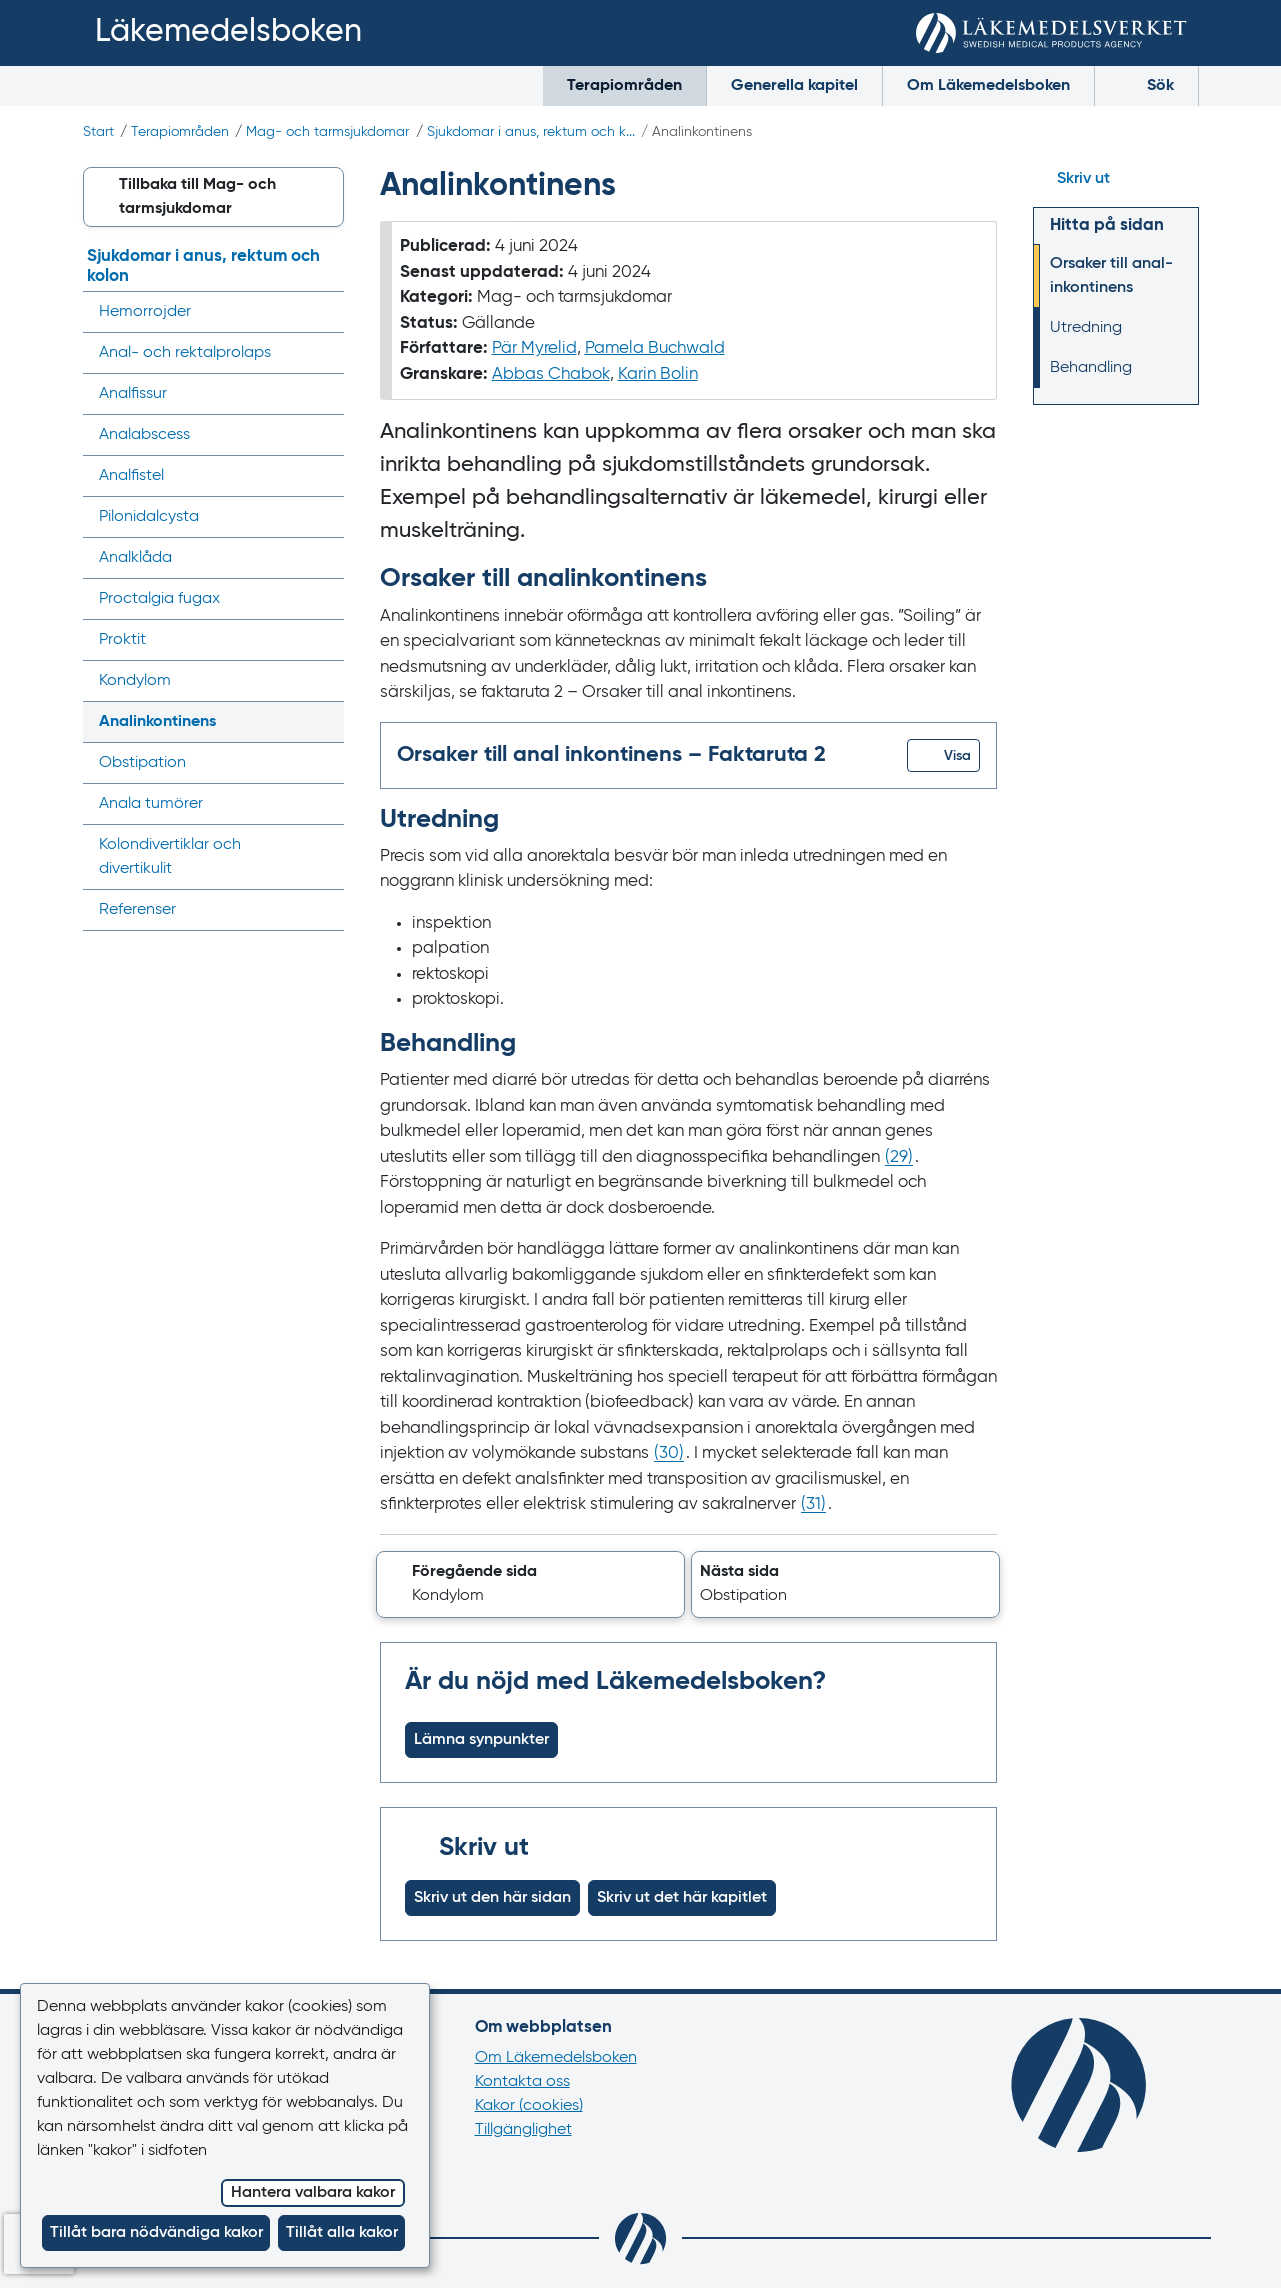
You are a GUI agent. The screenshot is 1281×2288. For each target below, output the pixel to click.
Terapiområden (624, 86)
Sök (1146, 84)
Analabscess (144, 435)
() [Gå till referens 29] (899, 1157)
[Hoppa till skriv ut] (1116, 179)
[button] (943, 755)
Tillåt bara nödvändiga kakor (156, 2233)
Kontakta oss (522, 2082)
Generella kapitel (794, 86)
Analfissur (133, 394)
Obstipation (142, 763)
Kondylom (135, 681)
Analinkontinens (157, 722)
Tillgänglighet (523, 2130)
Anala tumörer (151, 804)
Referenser (137, 910)
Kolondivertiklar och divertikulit (170, 857)
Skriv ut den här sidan (492, 1898)
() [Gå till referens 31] (813, 1504)
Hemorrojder (145, 312)
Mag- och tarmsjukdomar (327, 132)
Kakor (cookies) (529, 2106)
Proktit (122, 640)
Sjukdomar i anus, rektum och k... (531, 132)
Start (98, 132)
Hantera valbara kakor (313, 2193)
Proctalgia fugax (159, 599)
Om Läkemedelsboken (988, 86)
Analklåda (135, 558)
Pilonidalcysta (149, 517)
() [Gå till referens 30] (669, 1453)
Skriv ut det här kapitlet (682, 1898)
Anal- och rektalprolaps (185, 353)
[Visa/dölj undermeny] (322, 312)
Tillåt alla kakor (342, 2233)
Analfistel (131, 476)
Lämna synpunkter (481, 1740)
